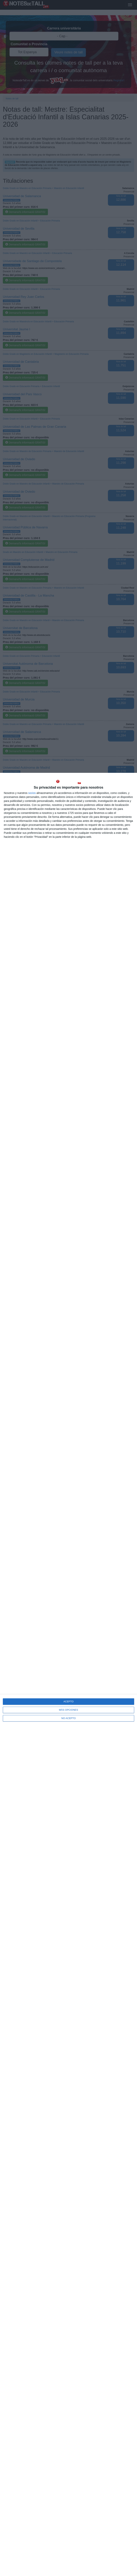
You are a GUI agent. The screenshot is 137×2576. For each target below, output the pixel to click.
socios (32, 793)
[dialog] (68, 1674)
